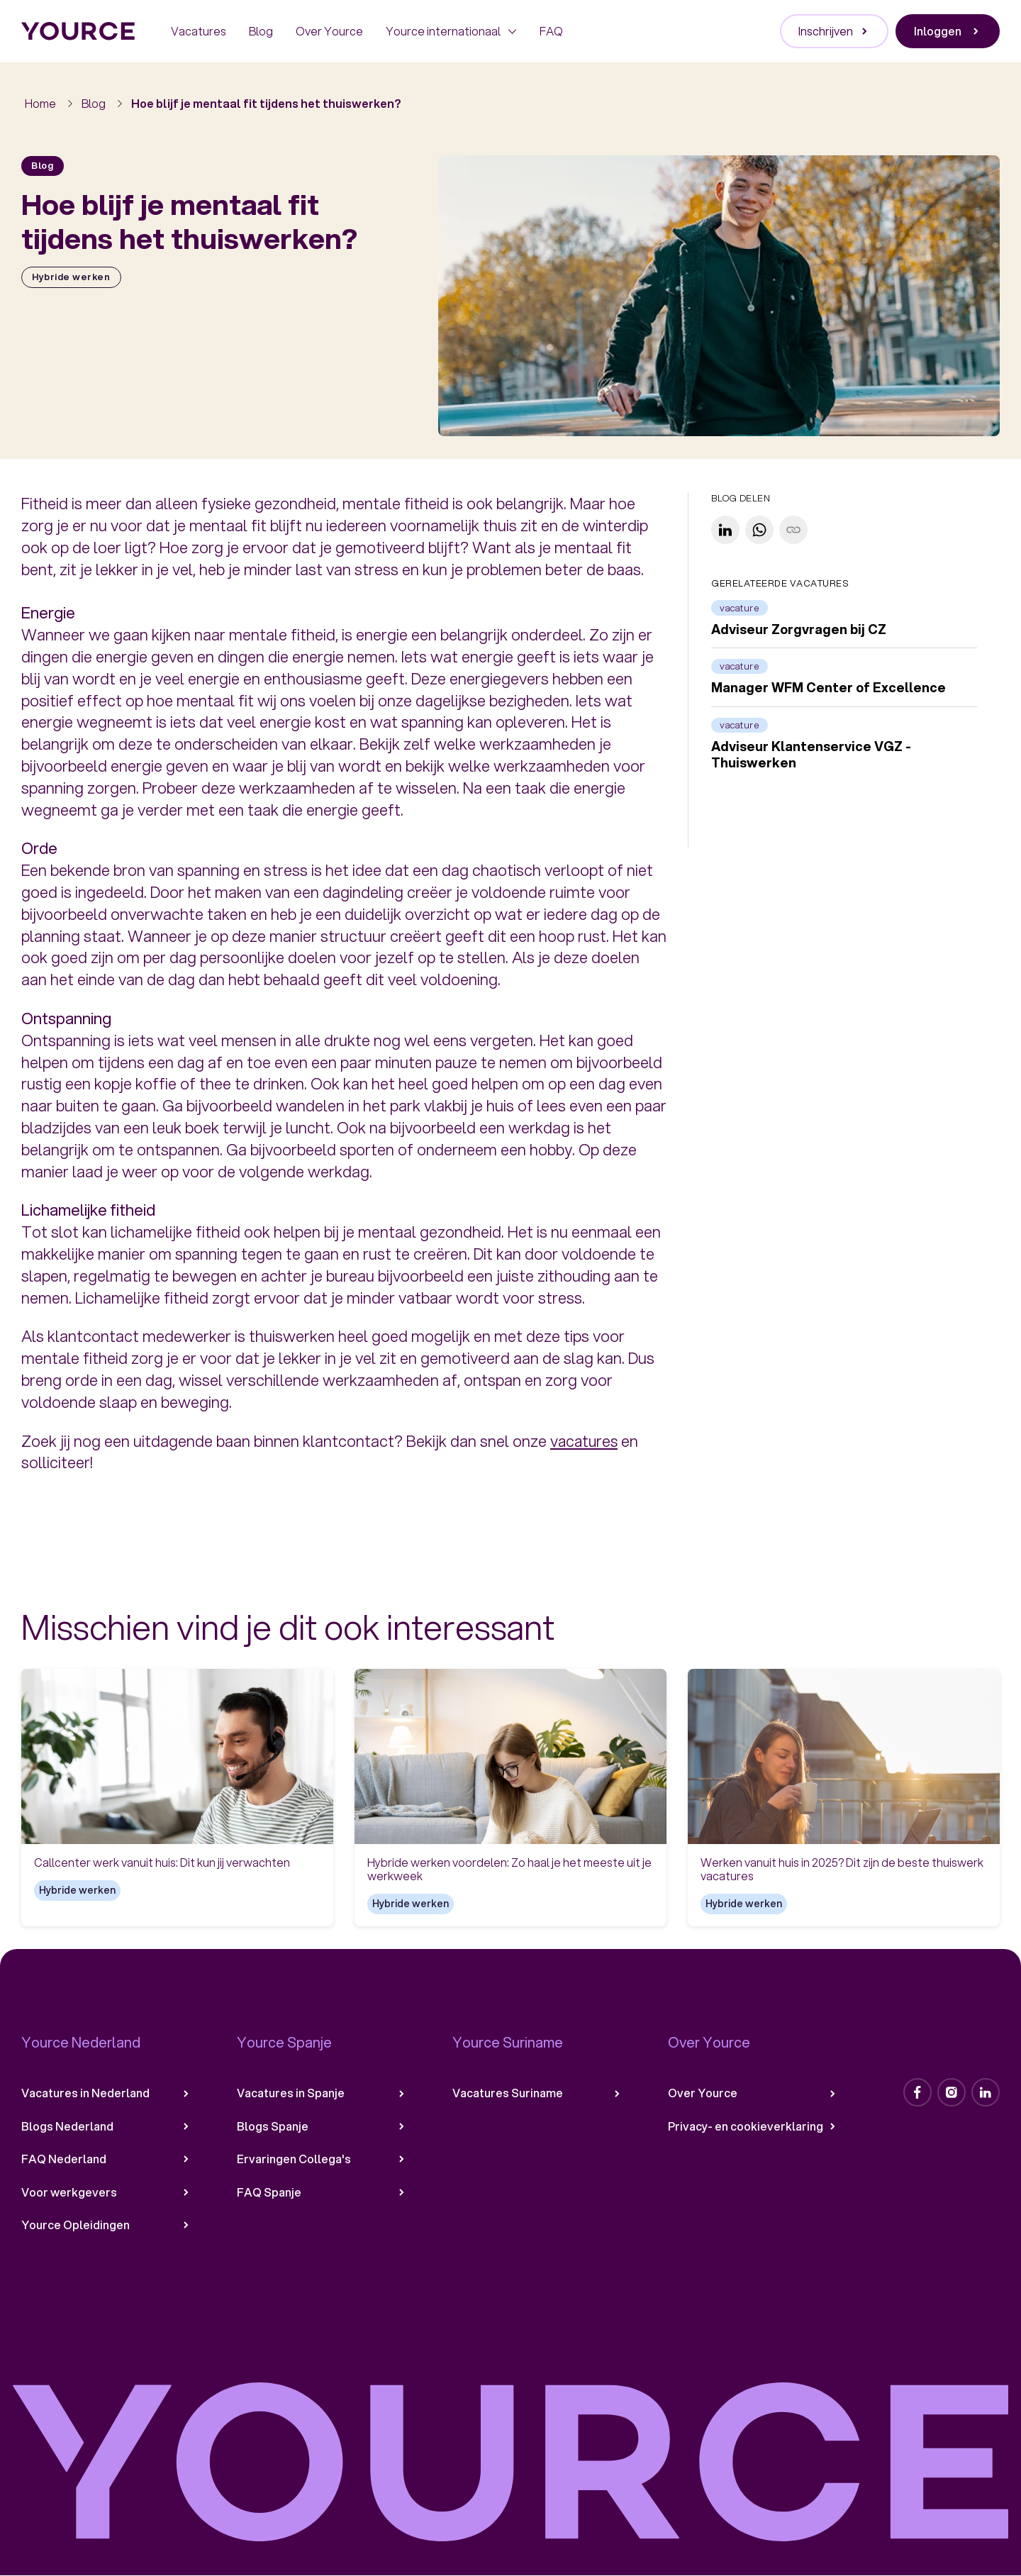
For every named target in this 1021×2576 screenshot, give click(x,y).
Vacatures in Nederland (106, 2093)
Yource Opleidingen (106, 2225)
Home (40, 103)
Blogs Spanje (322, 2126)
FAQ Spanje (322, 2192)
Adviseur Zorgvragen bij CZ (798, 629)
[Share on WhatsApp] (759, 530)
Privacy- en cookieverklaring (753, 2126)
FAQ (551, 31)
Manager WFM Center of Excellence (828, 687)
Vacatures (198, 31)
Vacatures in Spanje (322, 2093)
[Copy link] (793, 530)
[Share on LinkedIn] (725, 530)
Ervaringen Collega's (322, 2159)
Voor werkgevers (106, 2192)
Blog (261, 31)
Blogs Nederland (106, 2126)
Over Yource (329, 31)
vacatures (585, 1441)
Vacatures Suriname (537, 2093)
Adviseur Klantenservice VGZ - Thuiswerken (811, 754)
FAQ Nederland (106, 2159)
